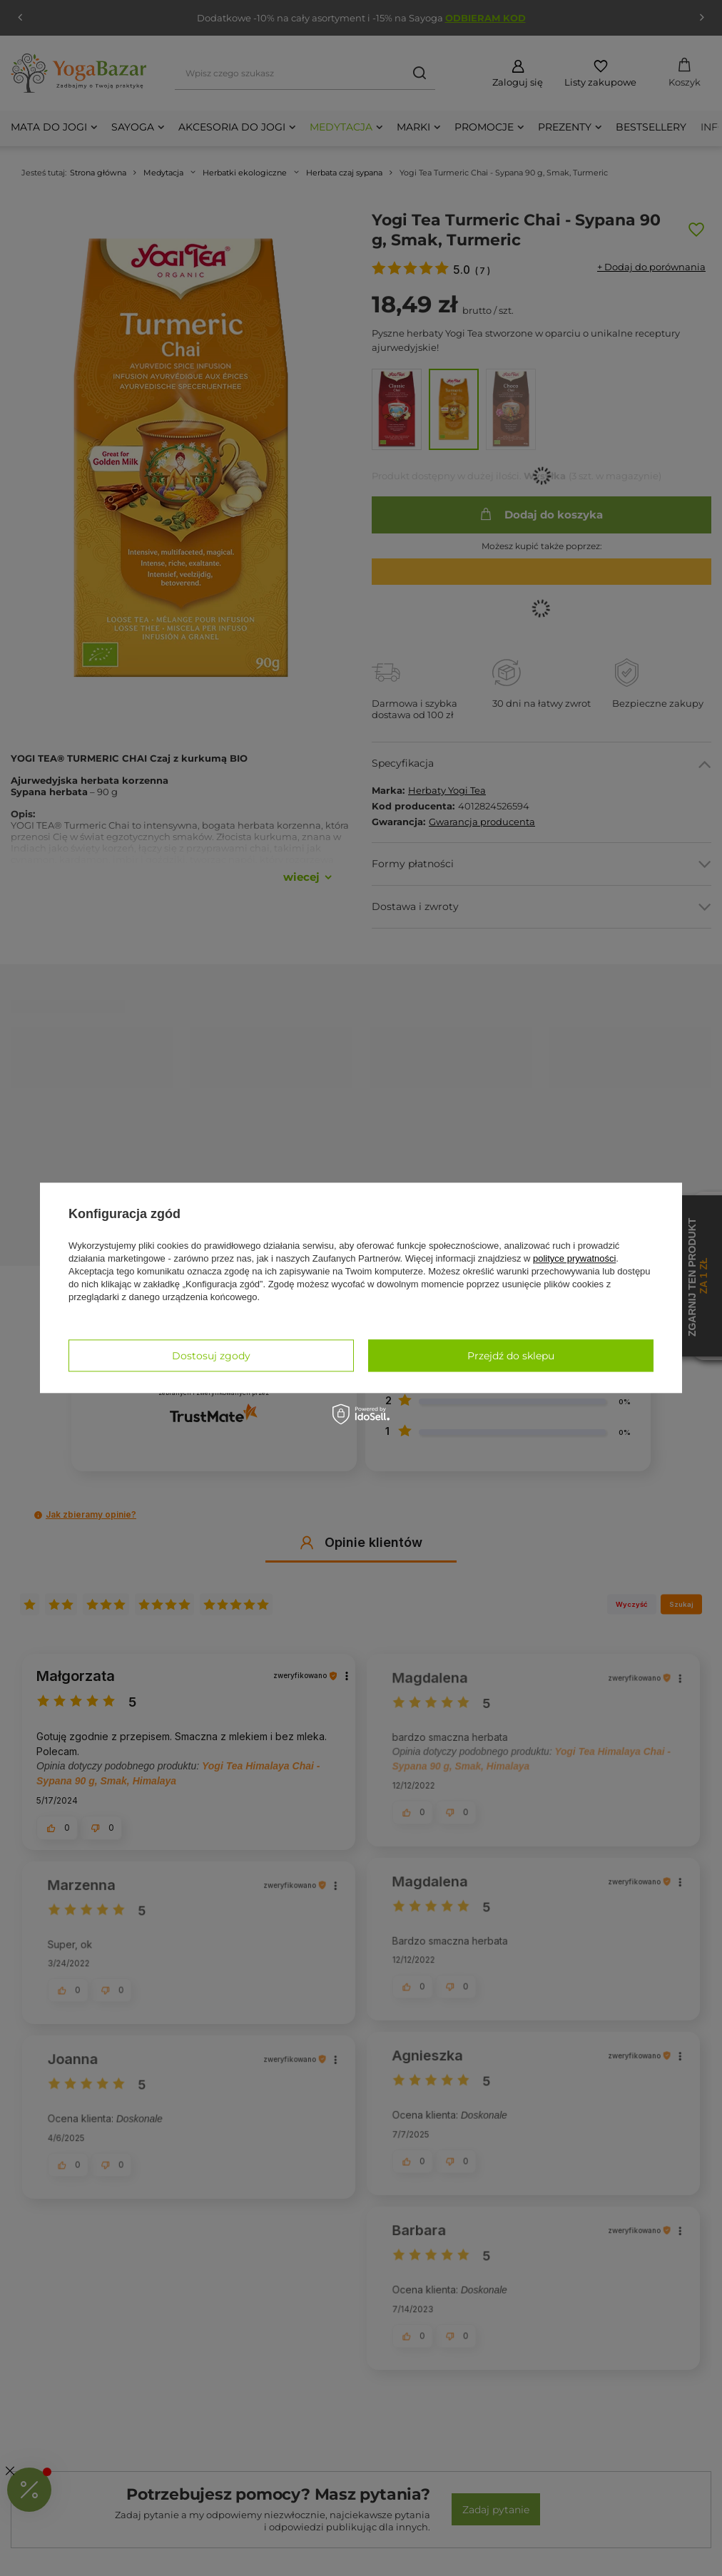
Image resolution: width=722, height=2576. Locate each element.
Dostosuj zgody (211, 1355)
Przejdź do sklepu (510, 1355)
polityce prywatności (574, 1258)
